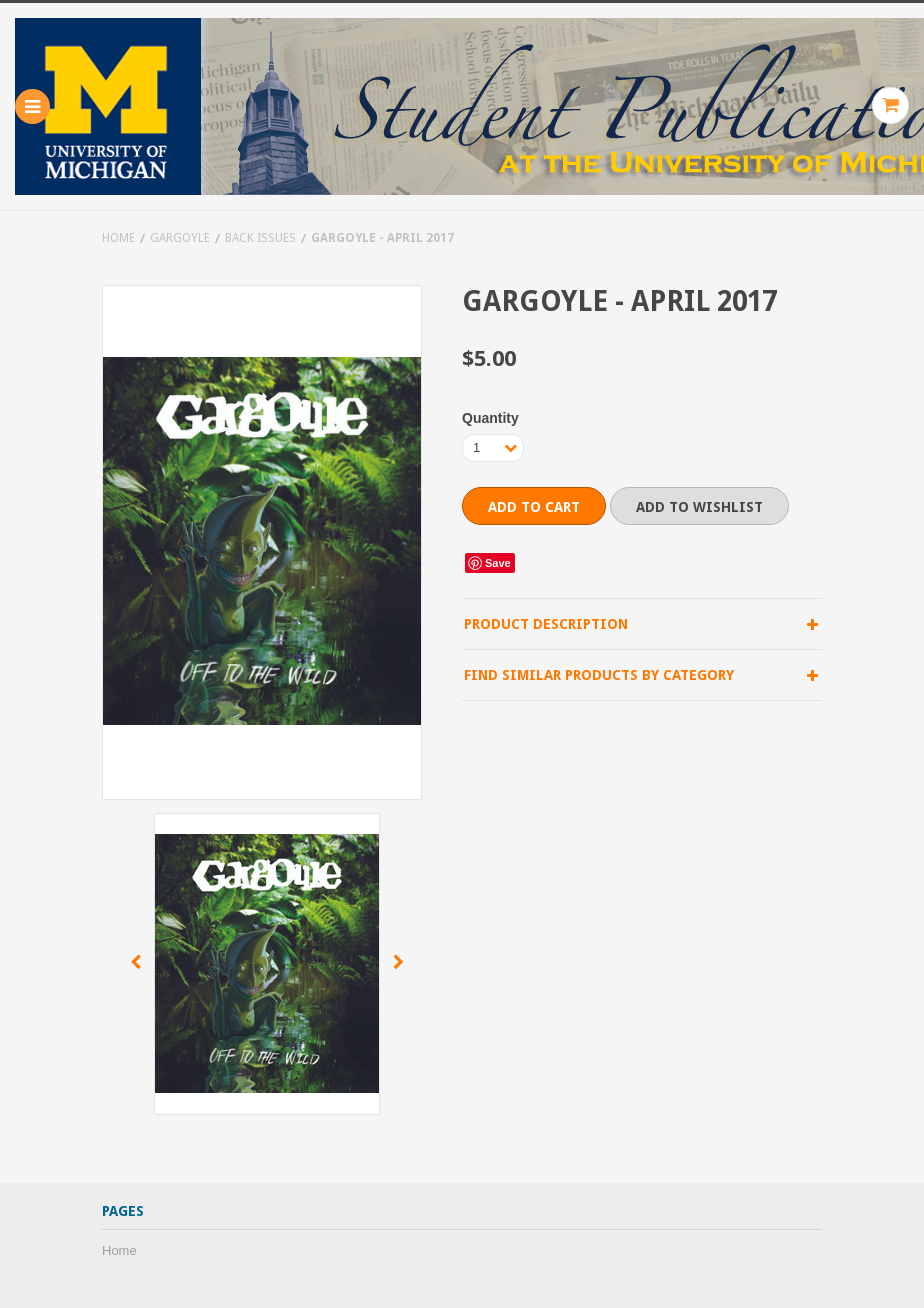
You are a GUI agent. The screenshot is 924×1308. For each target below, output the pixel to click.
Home (118, 238)
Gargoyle (180, 238)
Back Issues (260, 238)
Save (498, 563)
